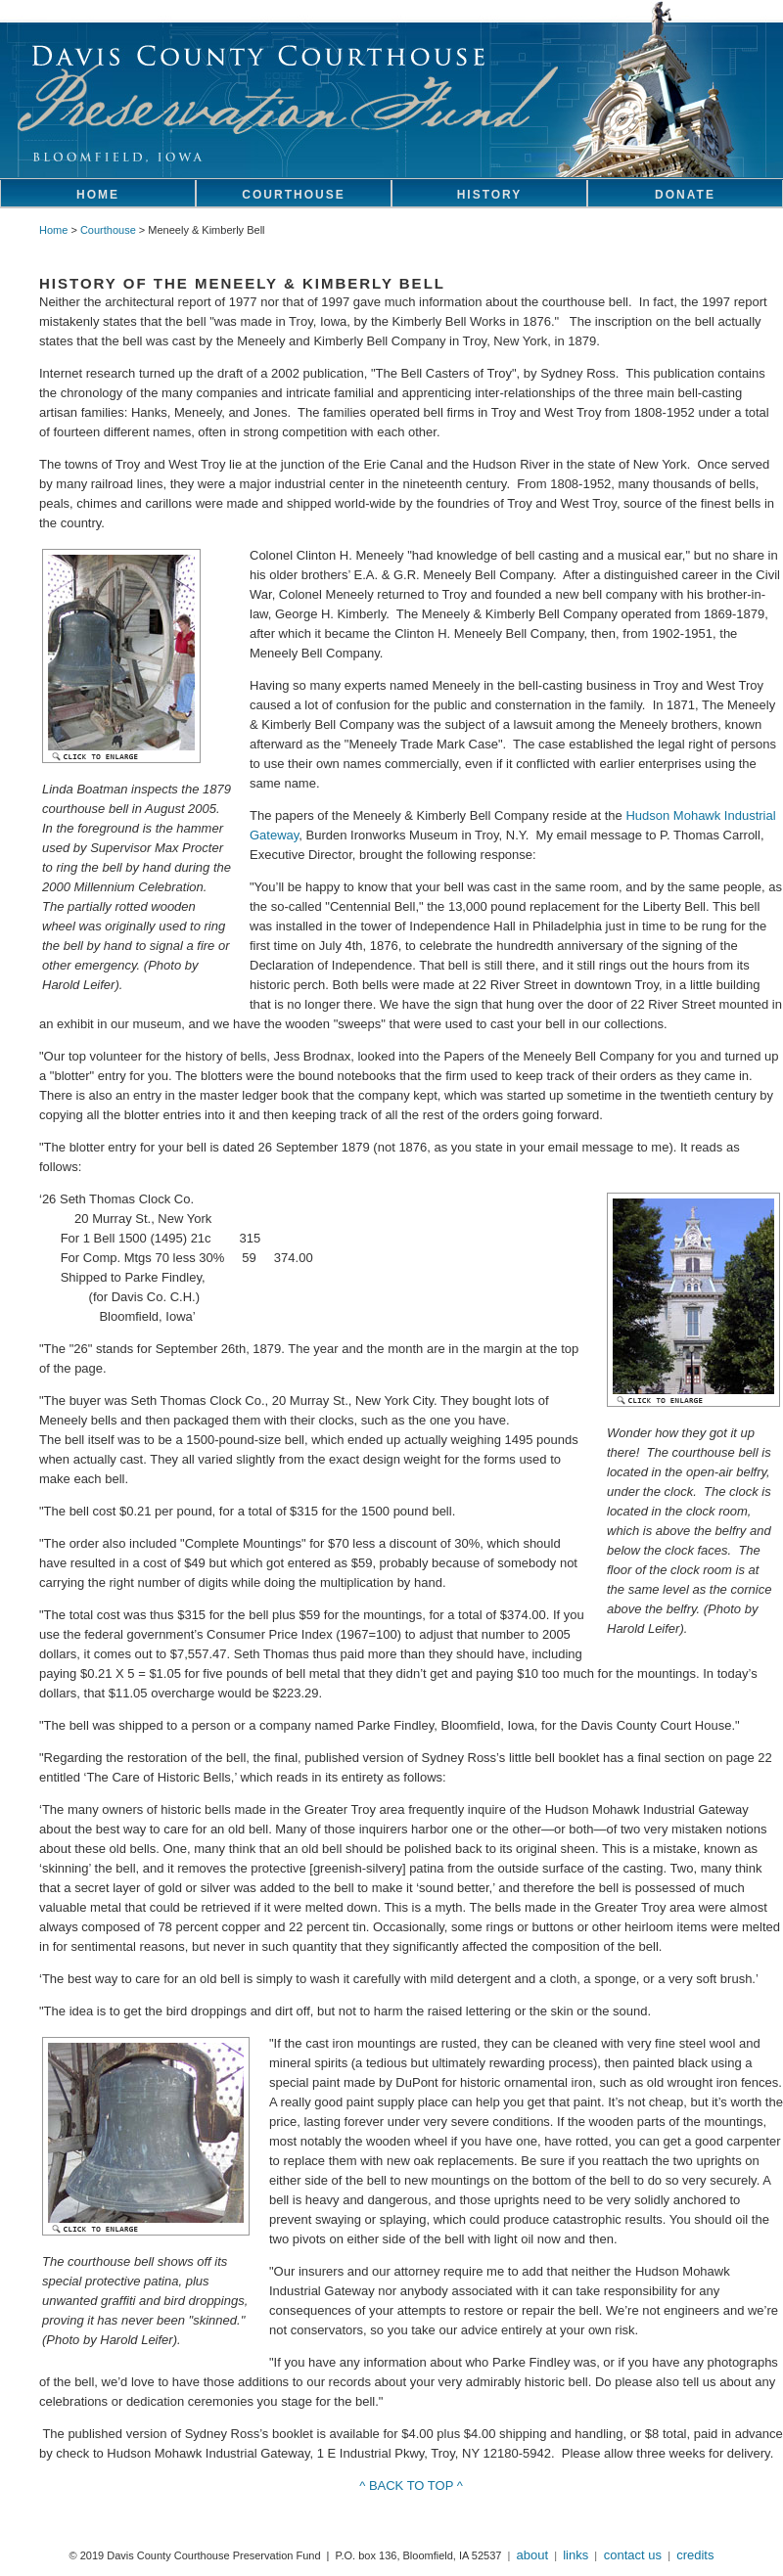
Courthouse (108, 230)
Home (53, 230)
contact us (631, 2555)
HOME (97, 195)
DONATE (685, 195)
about (533, 2555)
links (575, 2555)
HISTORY (490, 195)
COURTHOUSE (293, 195)
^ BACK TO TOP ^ (411, 2485)
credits (695, 2555)
